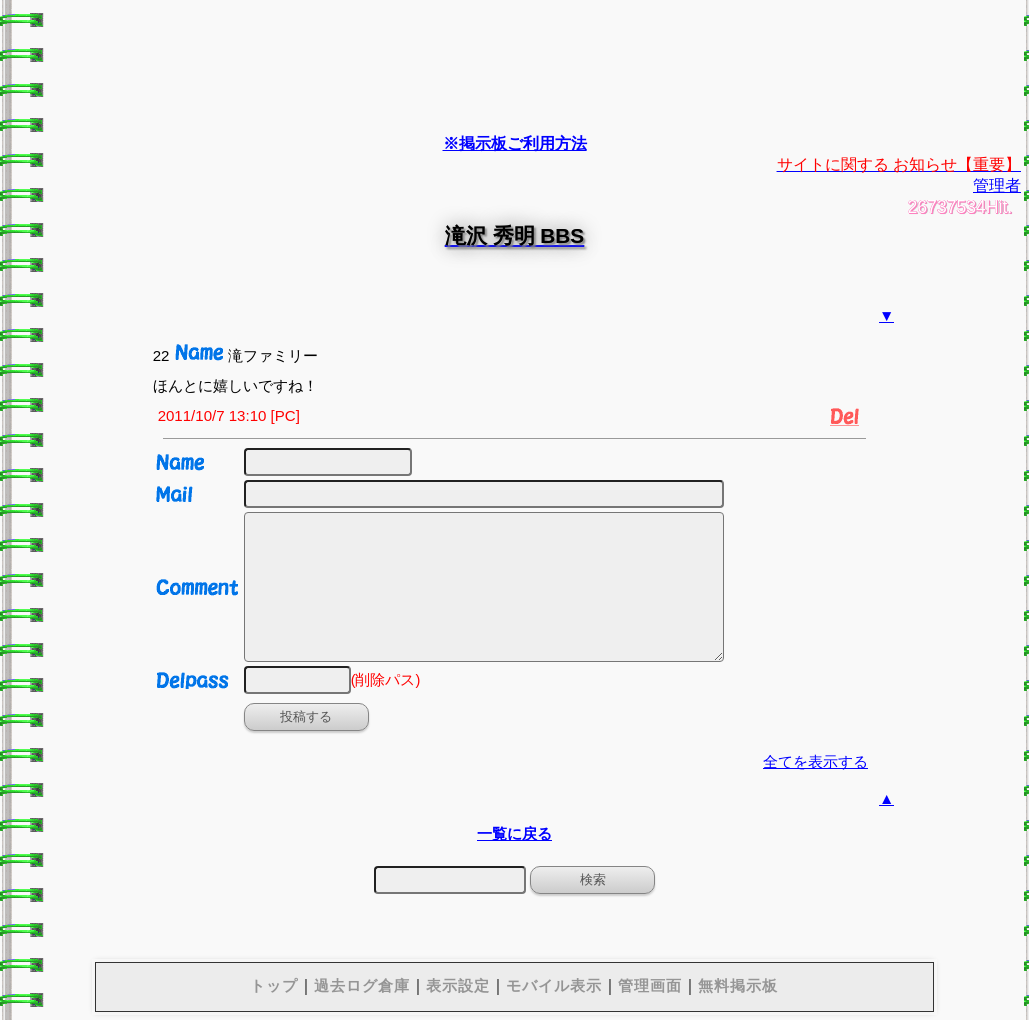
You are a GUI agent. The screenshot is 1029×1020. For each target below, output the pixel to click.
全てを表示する (815, 761)
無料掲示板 (738, 985)
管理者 (997, 185)
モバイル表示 (554, 985)
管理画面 (650, 985)
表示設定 (458, 985)
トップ (274, 985)
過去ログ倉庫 (362, 985)
